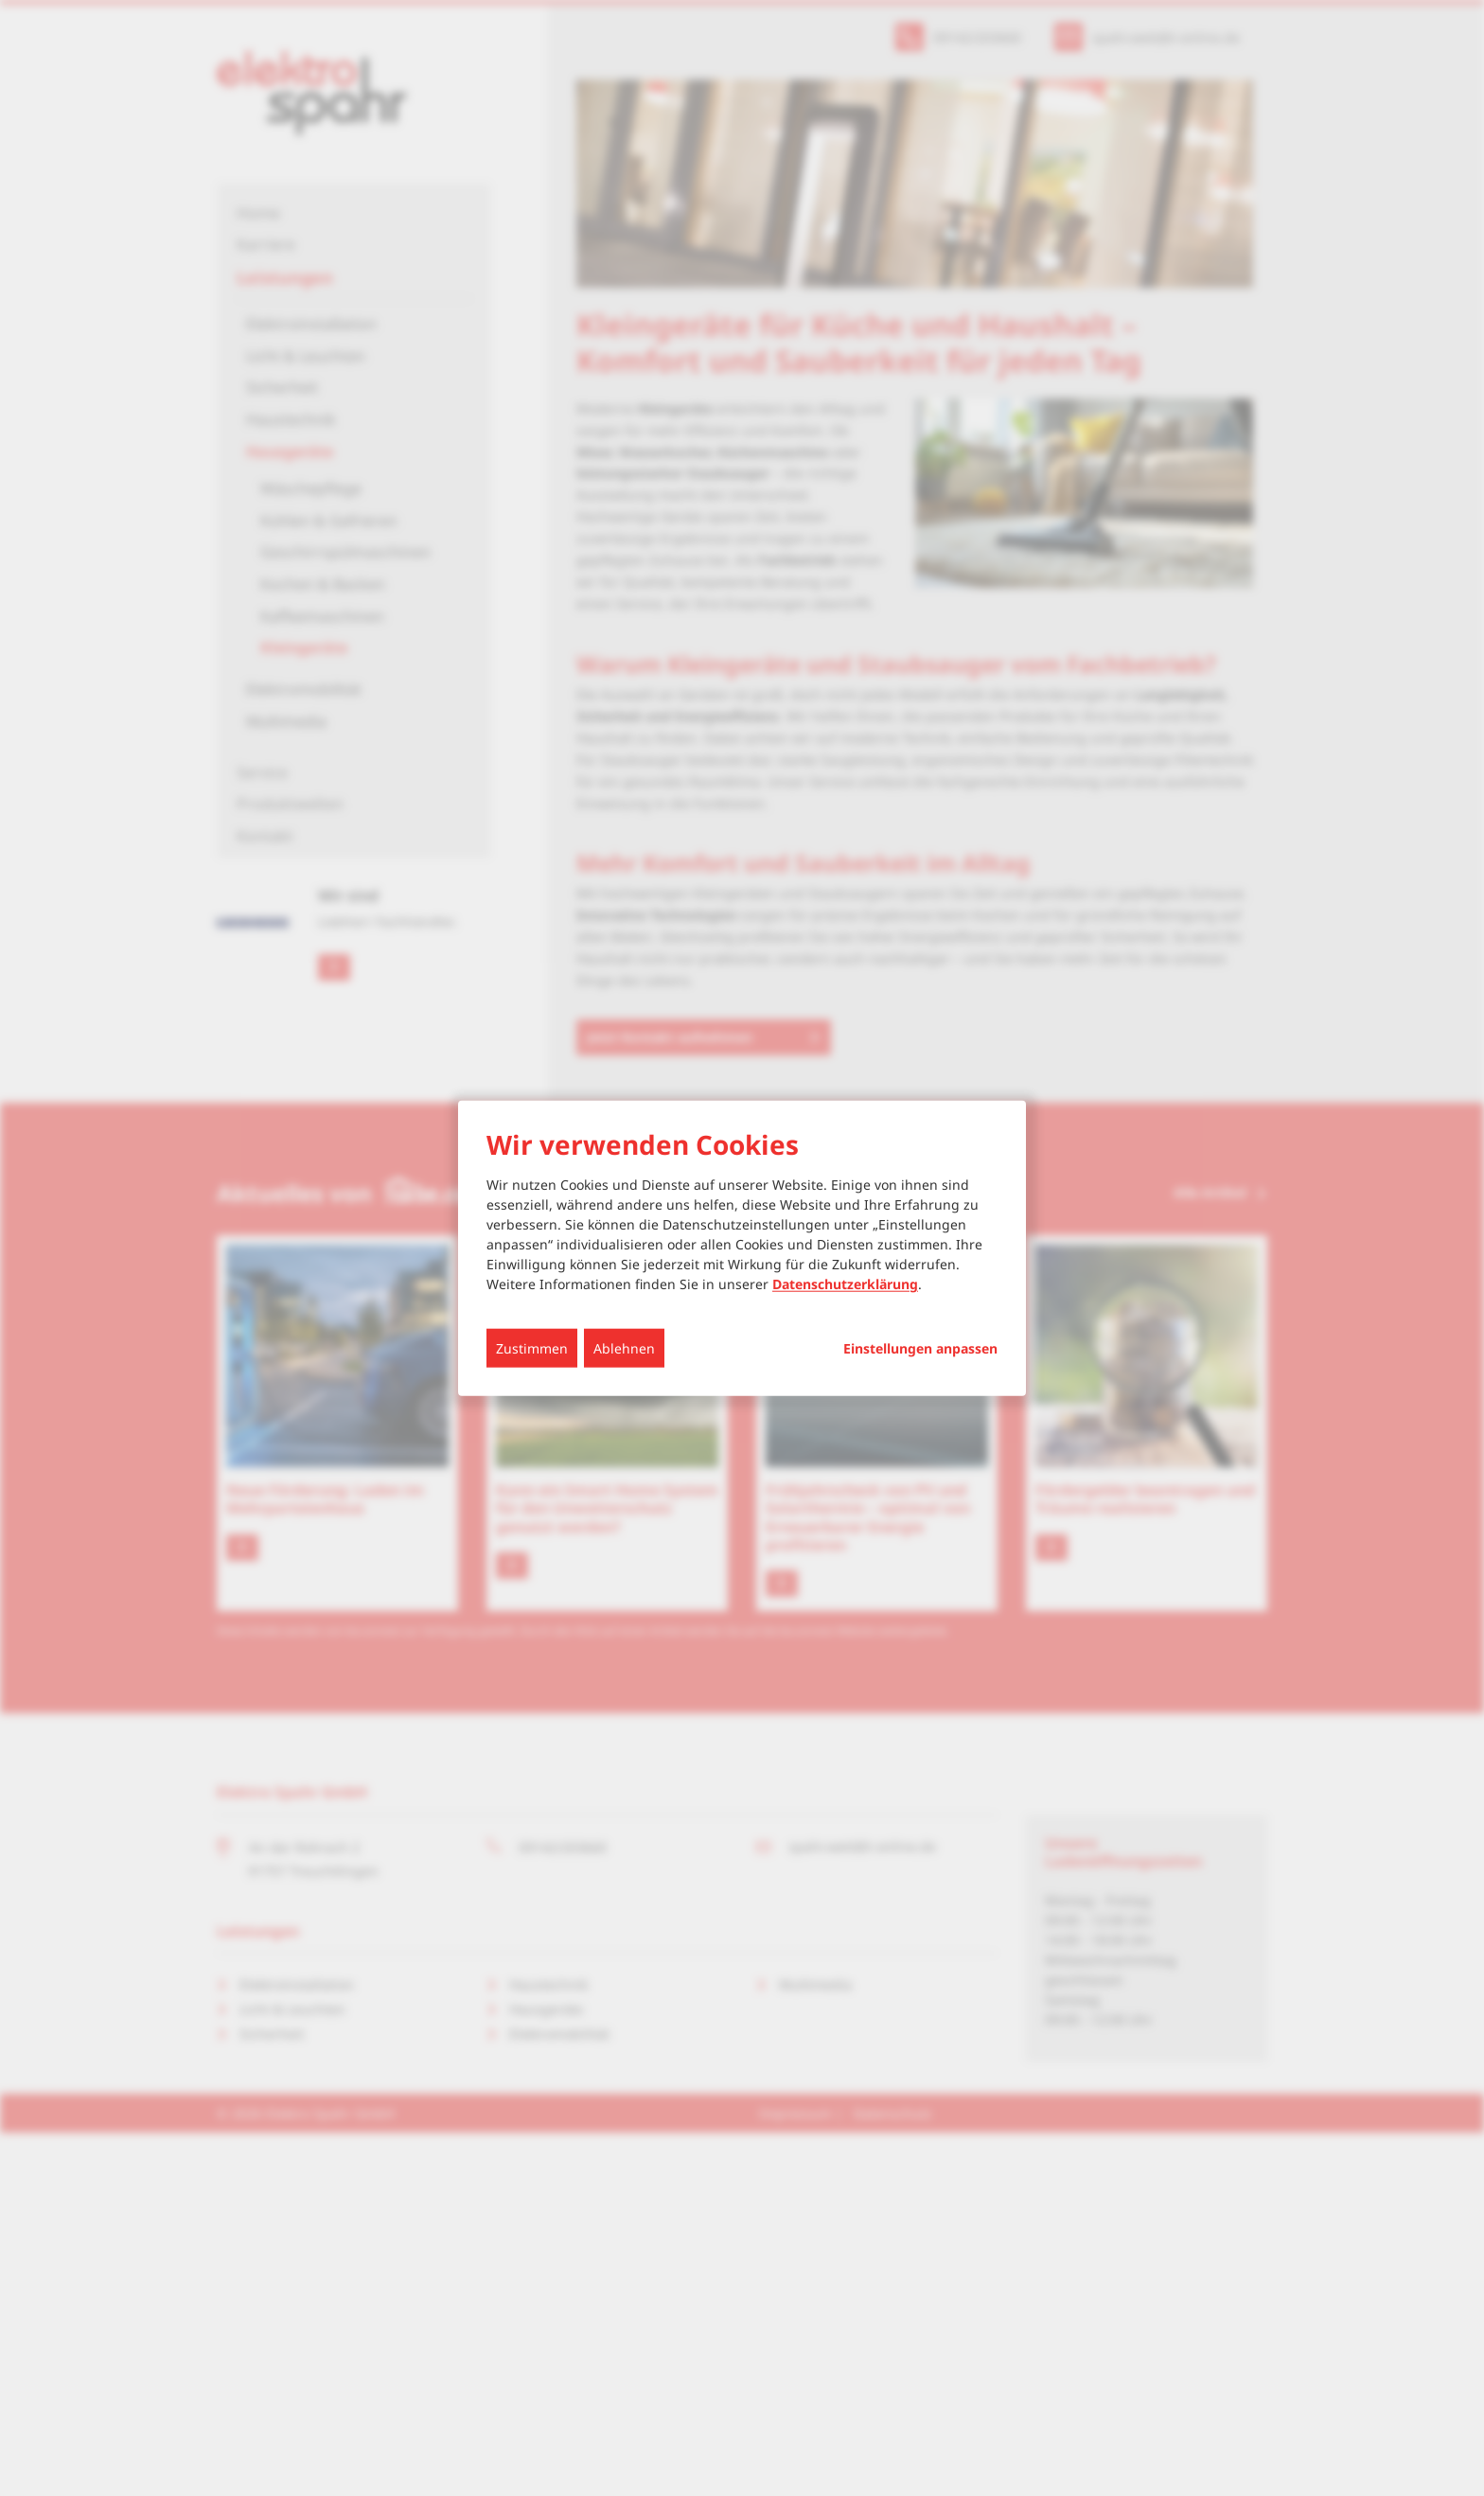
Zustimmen (532, 1348)
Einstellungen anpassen (920, 1348)
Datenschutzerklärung (845, 1284)
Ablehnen (624, 1348)
